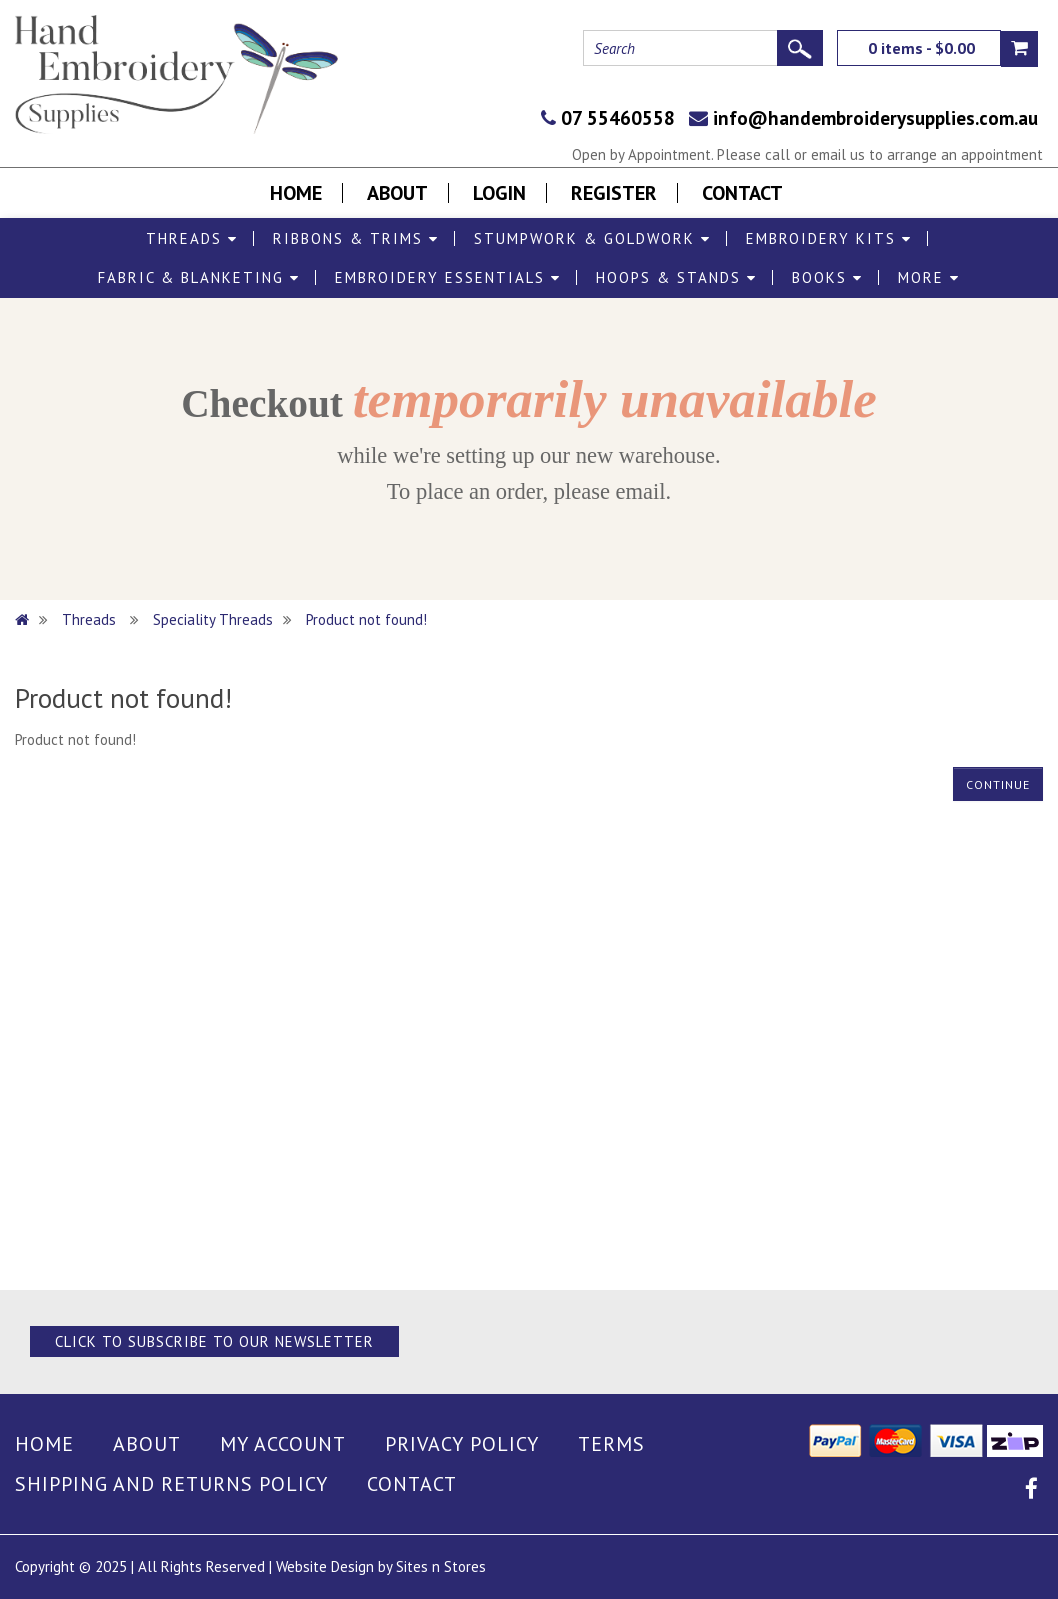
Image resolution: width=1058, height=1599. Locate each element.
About (397, 193)
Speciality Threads (213, 619)
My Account (283, 1444)
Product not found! (366, 619)
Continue (998, 784)
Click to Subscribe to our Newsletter (214, 1341)
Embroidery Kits (829, 238)
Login (499, 193)
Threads (192, 238)
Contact (742, 193)
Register (614, 193)
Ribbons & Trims (356, 238)
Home (296, 193)
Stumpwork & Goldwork (592, 238)
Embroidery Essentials (448, 277)
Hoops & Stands (676, 277)
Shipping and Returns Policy (171, 1484)
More (929, 277)
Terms (611, 1444)
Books (827, 277)
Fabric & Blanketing (199, 277)
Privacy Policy (462, 1444)
